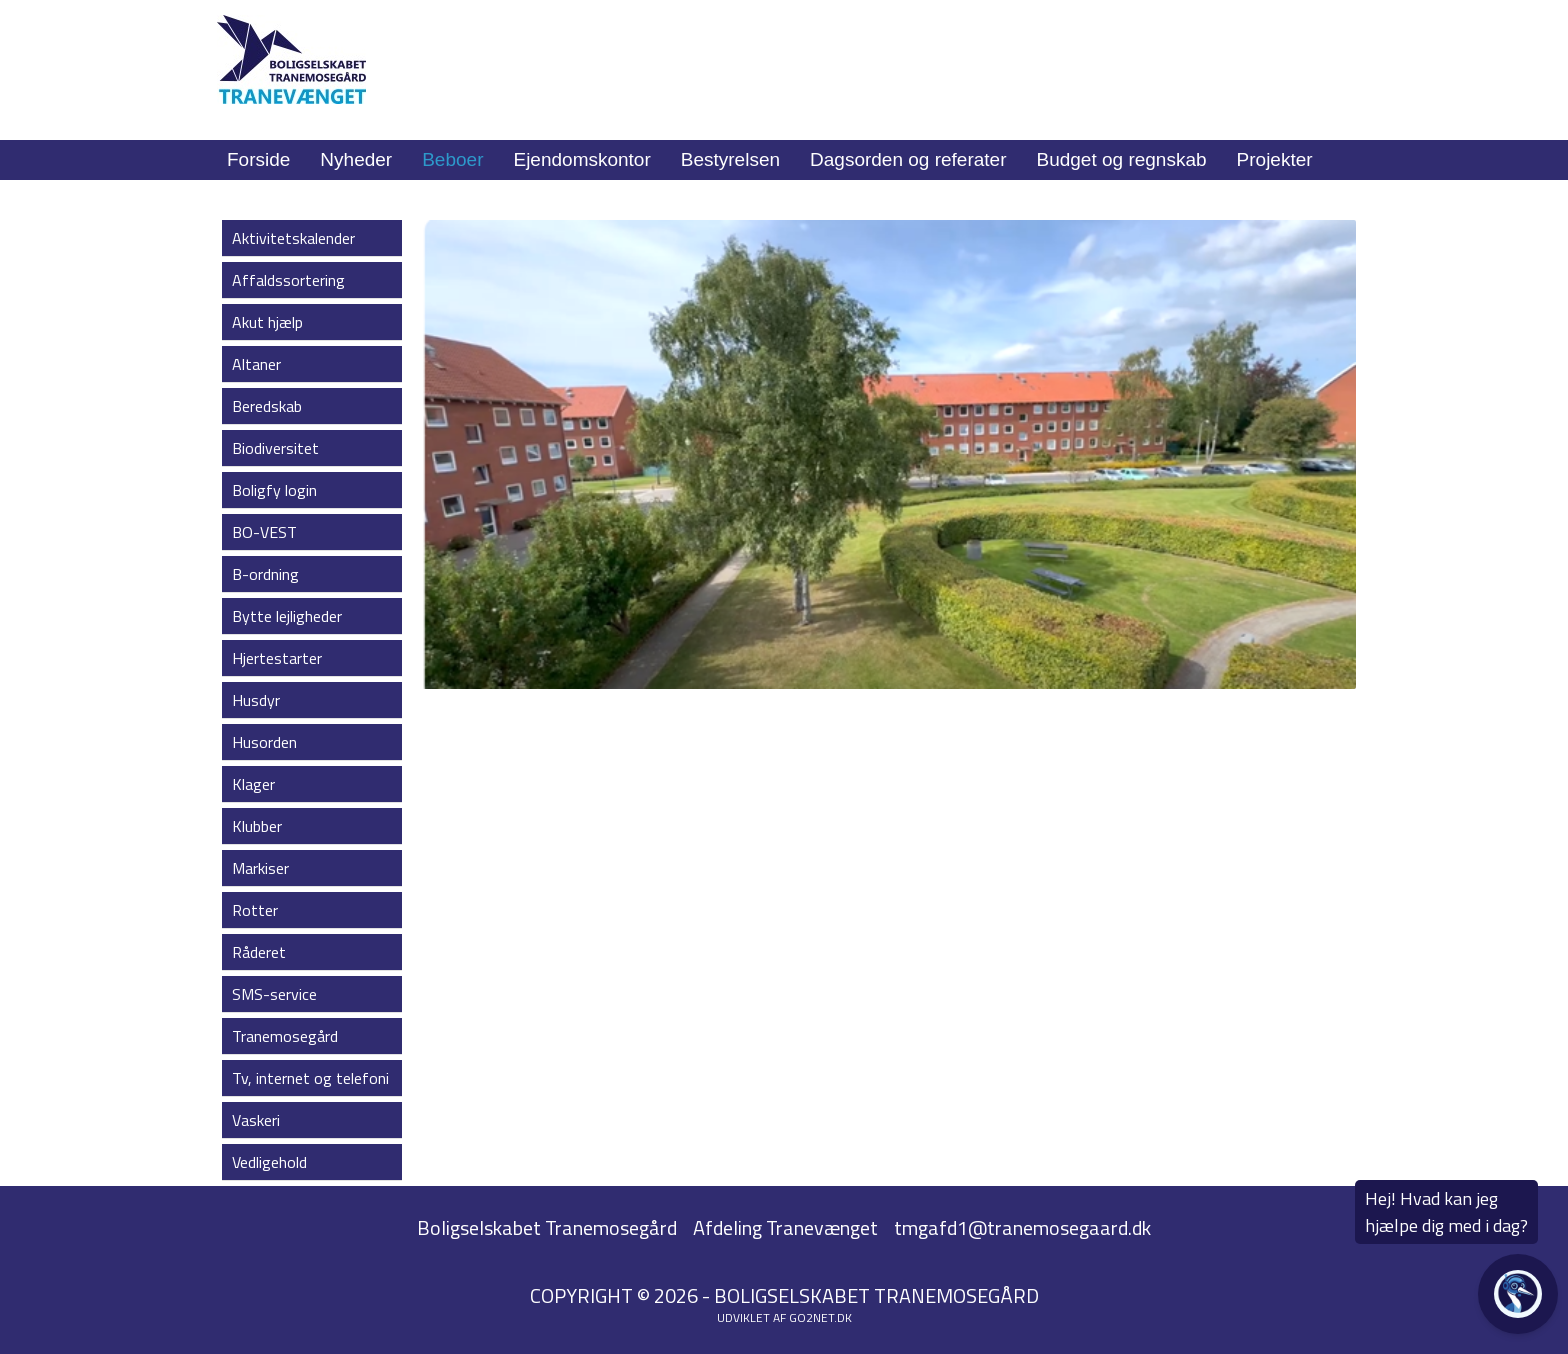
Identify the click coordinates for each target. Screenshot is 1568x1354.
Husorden (264, 742)
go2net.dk (820, 1317)
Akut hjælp (267, 322)
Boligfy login (274, 490)
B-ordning (265, 574)
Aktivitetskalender (293, 238)
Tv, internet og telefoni (310, 1078)
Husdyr (256, 700)
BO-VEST (264, 532)
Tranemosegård (285, 1036)
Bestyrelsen (730, 159)
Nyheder (356, 159)
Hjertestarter (277, 658)
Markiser (260, 868)
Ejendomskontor (581, 159)
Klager (253, 784)
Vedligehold (269, 1162)
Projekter (1275, 159)
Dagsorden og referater (908, 159)
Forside (258, 159)
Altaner (256, 364)
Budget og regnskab (1122, 159)
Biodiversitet (275, 448)
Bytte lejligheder (287, 616)
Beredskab (267, 406)
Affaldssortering (288, 280)
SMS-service (274, 994)
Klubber (257, 826)
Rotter (255, 910)
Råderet (259, 952)
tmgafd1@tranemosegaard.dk (1022, 1227)
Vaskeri (256, 1120)
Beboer (452, 159)
